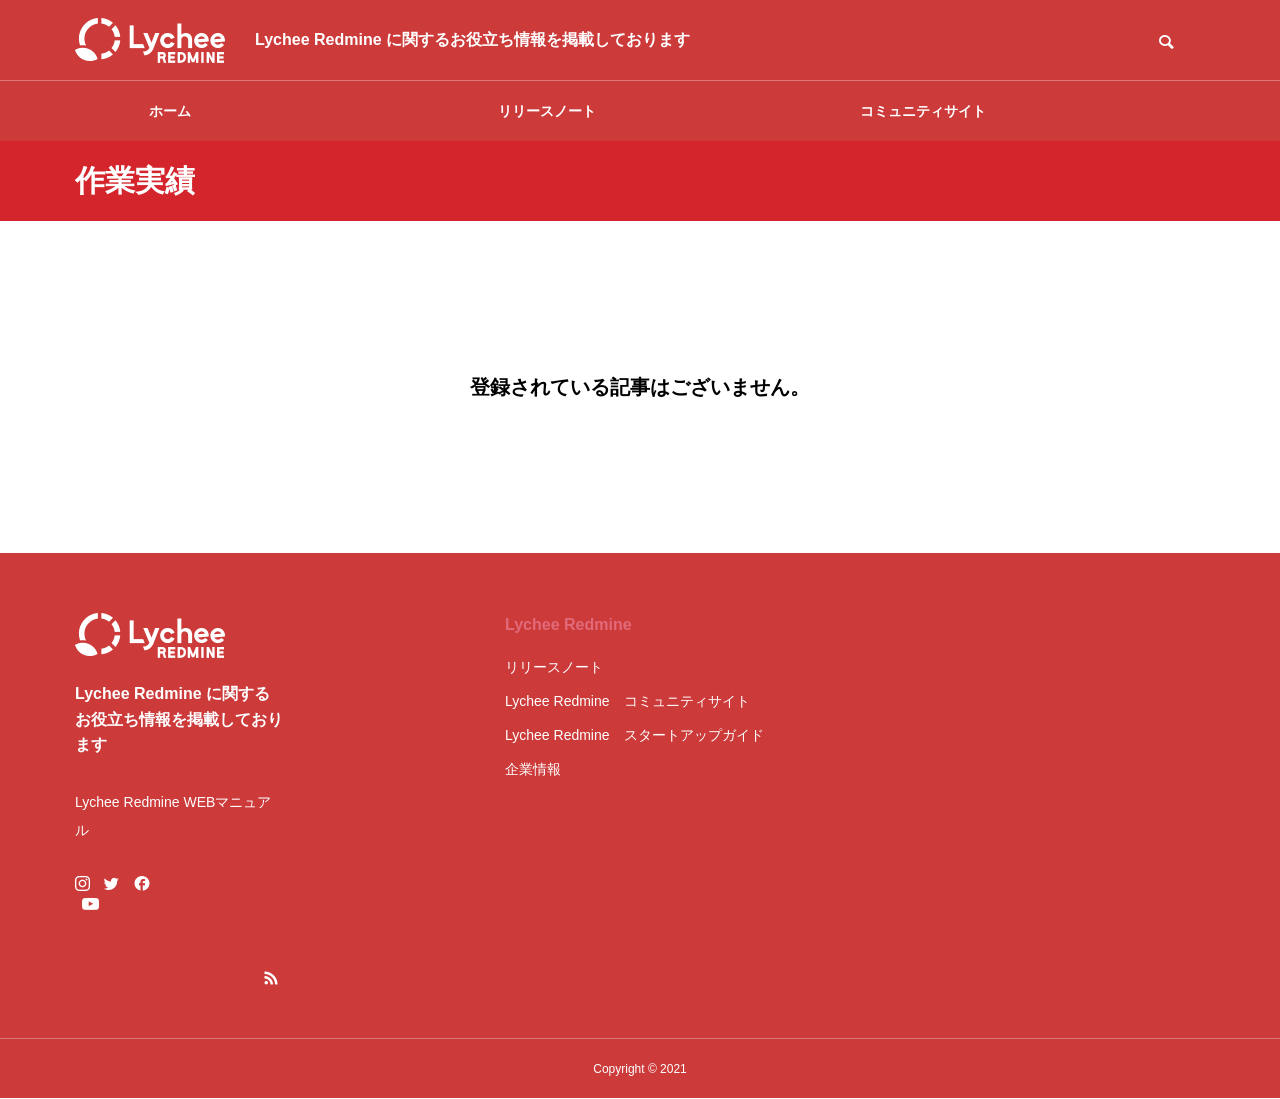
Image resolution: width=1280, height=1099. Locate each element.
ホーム (170, 111)
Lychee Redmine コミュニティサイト (627, 701)
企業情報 (533, 769)
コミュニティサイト (923, 111)
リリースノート (547, 111)
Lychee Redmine (568, 624)
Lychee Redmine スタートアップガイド (634, 735)
